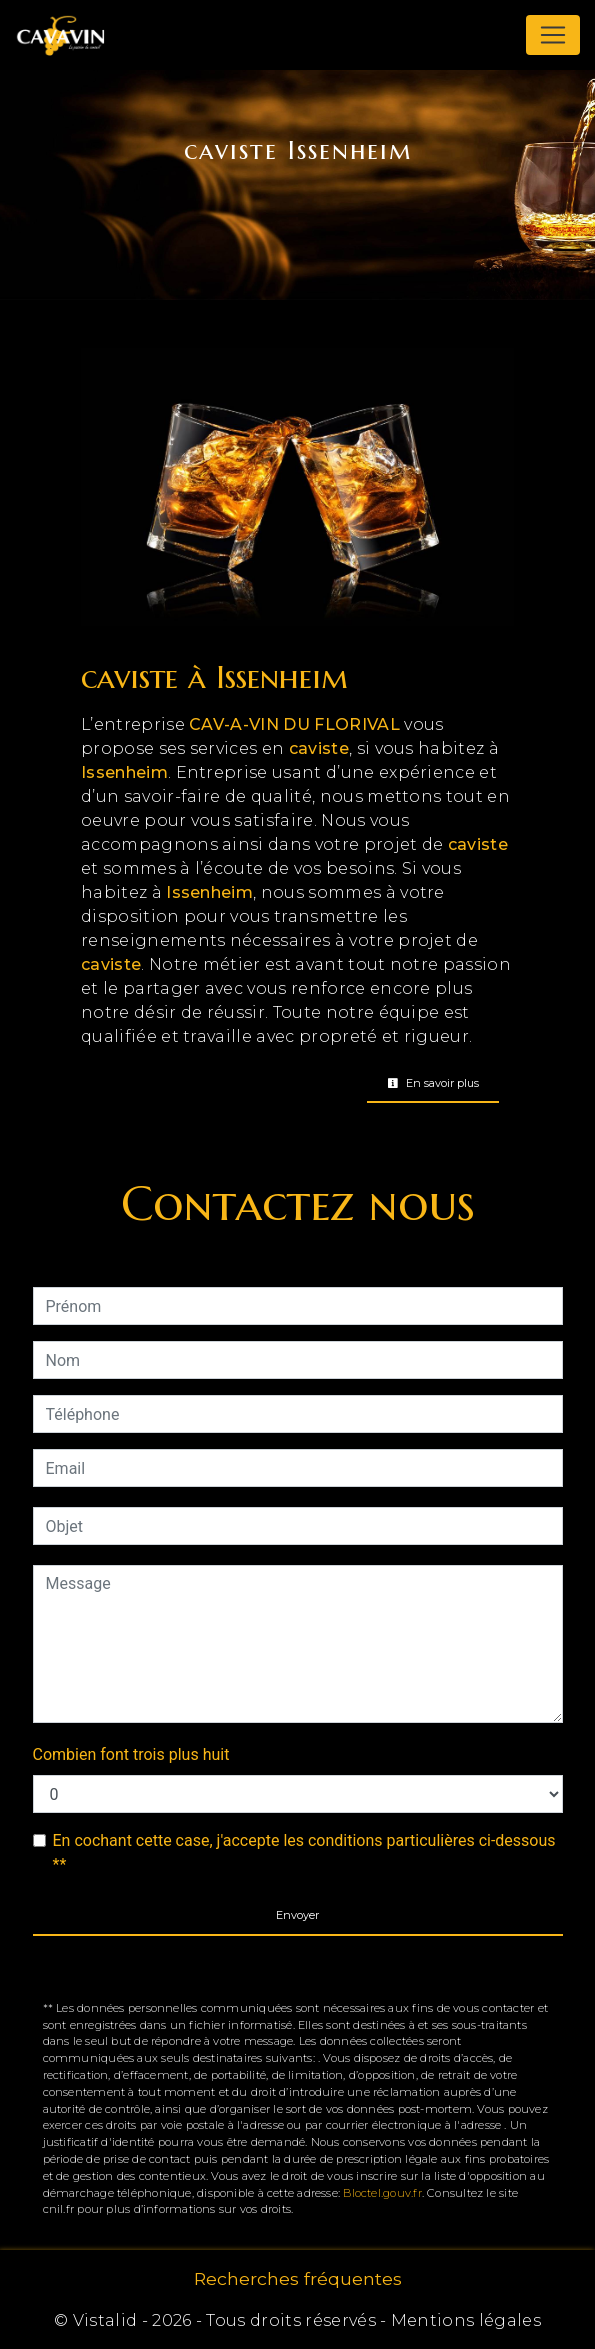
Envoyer (297, 1915)
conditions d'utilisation (213, 1987)
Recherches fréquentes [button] (298, 2278)
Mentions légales (464, 2320)
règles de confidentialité (421, 1963)
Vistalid (105, 2320)
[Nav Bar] (553, 35)
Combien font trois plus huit (131, 1754)
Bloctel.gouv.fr (382, 2193)
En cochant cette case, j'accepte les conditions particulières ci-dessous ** (304, 1852)
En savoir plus (433, 1083)
